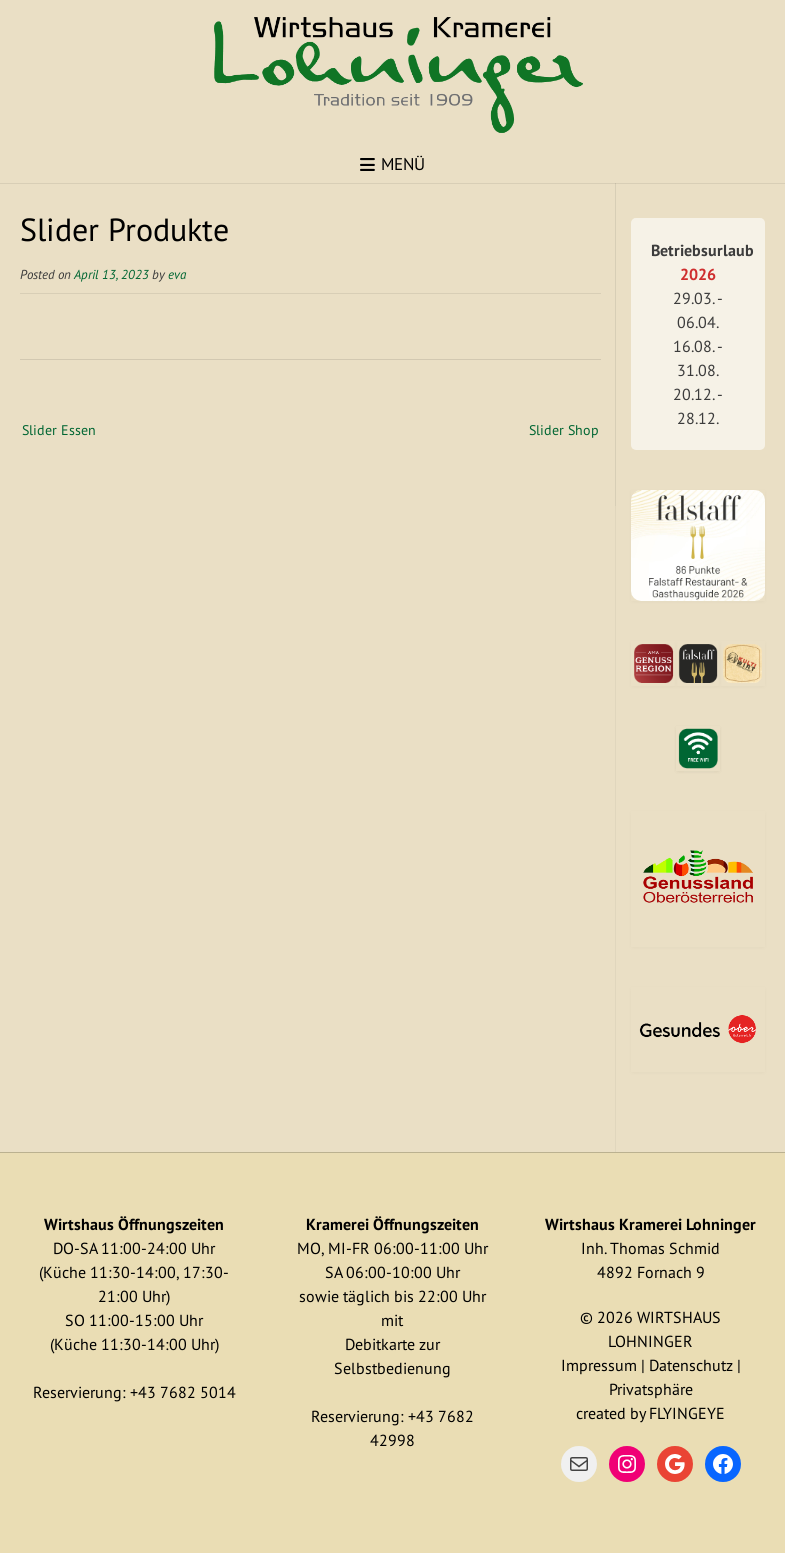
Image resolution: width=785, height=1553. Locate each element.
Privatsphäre (651, 1389)
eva (177, 274)
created (601, 1413)
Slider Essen (59, 430)
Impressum (599, 1365)
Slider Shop (564, 430)
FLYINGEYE (687, 1413)
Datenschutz (691, 1365)
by (637, 1413)
